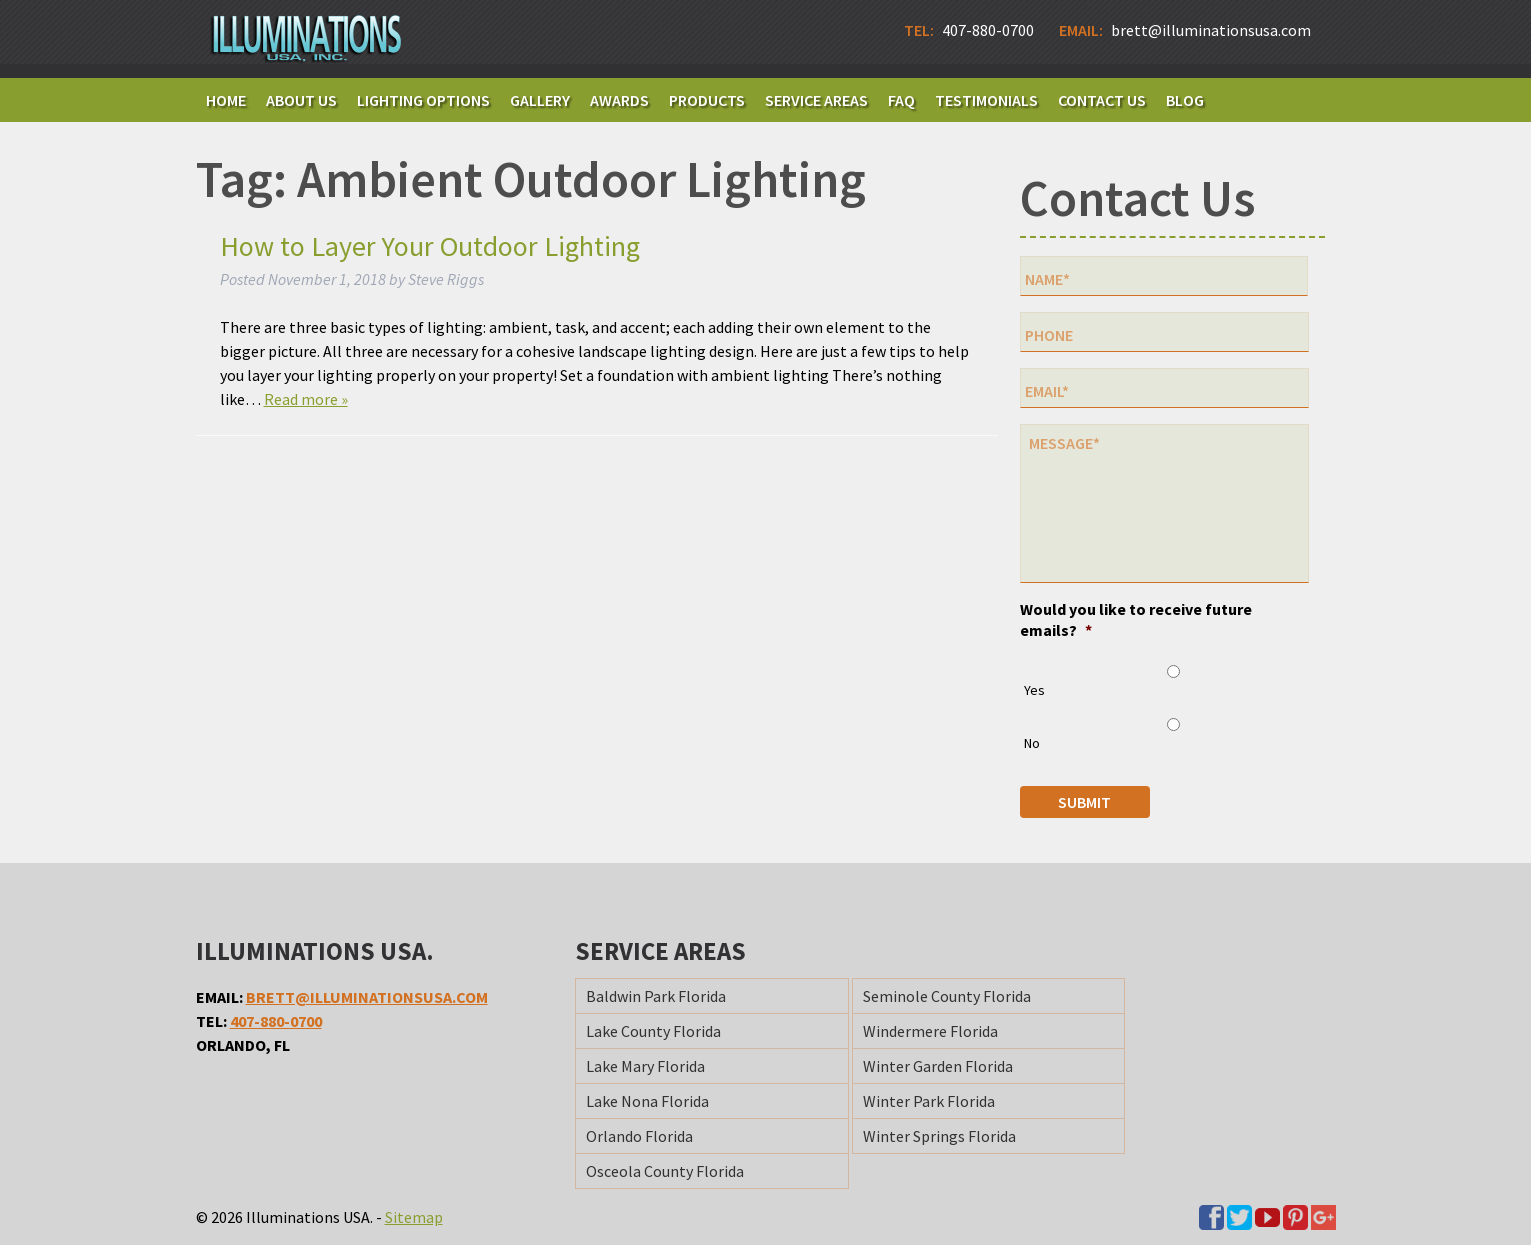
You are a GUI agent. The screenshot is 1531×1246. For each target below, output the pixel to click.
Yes (1034, 691)
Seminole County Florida (947, 997)
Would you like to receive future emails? (1136, 620)
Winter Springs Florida (939, 1137)
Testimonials (986, 100)
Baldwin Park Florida (656, 997)
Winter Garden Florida (938, 1067)
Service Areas (816, 100)
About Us (301, 100)
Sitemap (414, 1218)
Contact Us (1102, 100)
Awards (619, 100)
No (1032, 744)
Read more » (306, 399)
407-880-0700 (276, 1022)
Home (226, 100)
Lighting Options (423, 100)
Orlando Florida (639, 1137)
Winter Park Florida (929, 1102)
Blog (1185, 100)
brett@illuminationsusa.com (367, 998)
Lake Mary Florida (645, 1067)
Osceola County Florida (665, 1172)
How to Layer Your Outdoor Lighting (430, 246)
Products (707, 100)
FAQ (901, 100)
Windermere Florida (930, 1032)
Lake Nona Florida (647, 1102)
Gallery (540, 100)
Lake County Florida (653, 1032)
